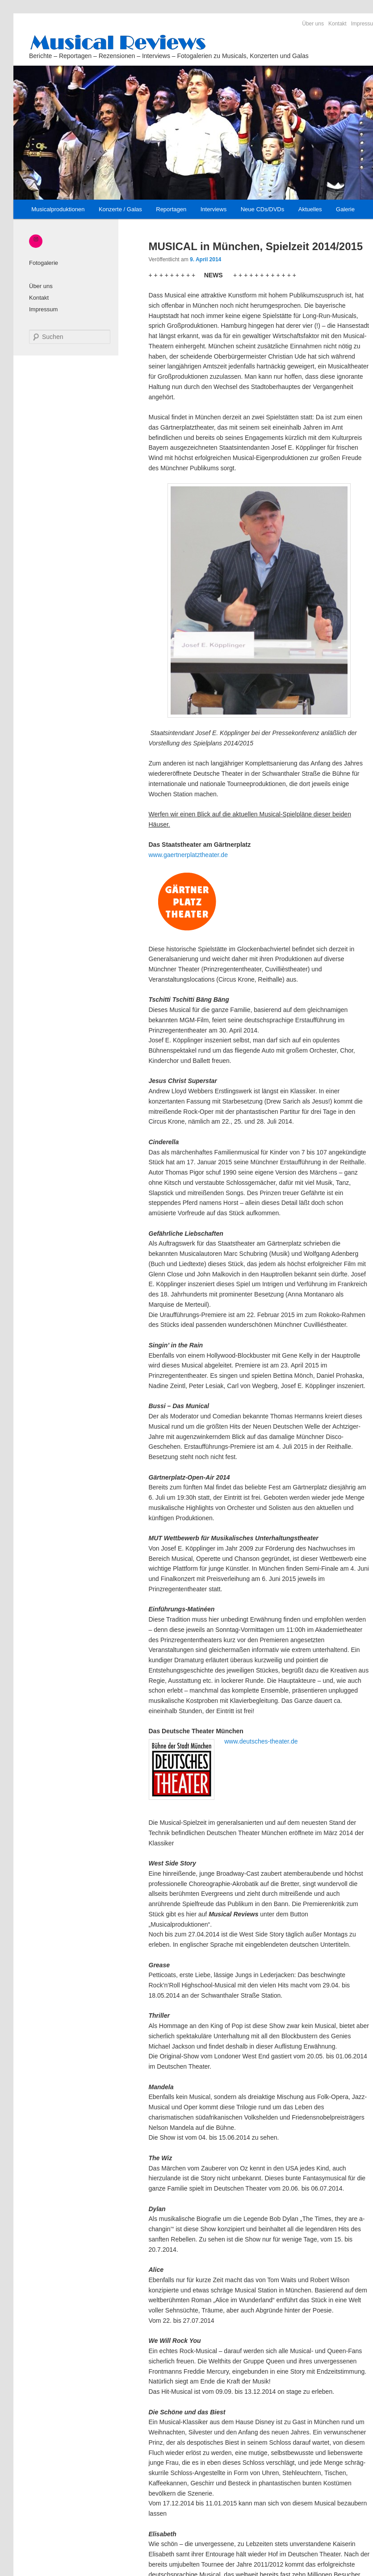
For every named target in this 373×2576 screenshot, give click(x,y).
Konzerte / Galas (120, 209)
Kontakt (337, 24)
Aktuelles (310, 209)
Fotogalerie (43, 262)
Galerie (345, 209)
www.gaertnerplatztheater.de (188, 854)
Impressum (43, 309)
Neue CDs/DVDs (263, 209)
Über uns (313, 24)
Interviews (214, 209)
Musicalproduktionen (57, 209)
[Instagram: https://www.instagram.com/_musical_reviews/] (35, 238)
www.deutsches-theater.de (261, 1741)
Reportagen (171, 209)
